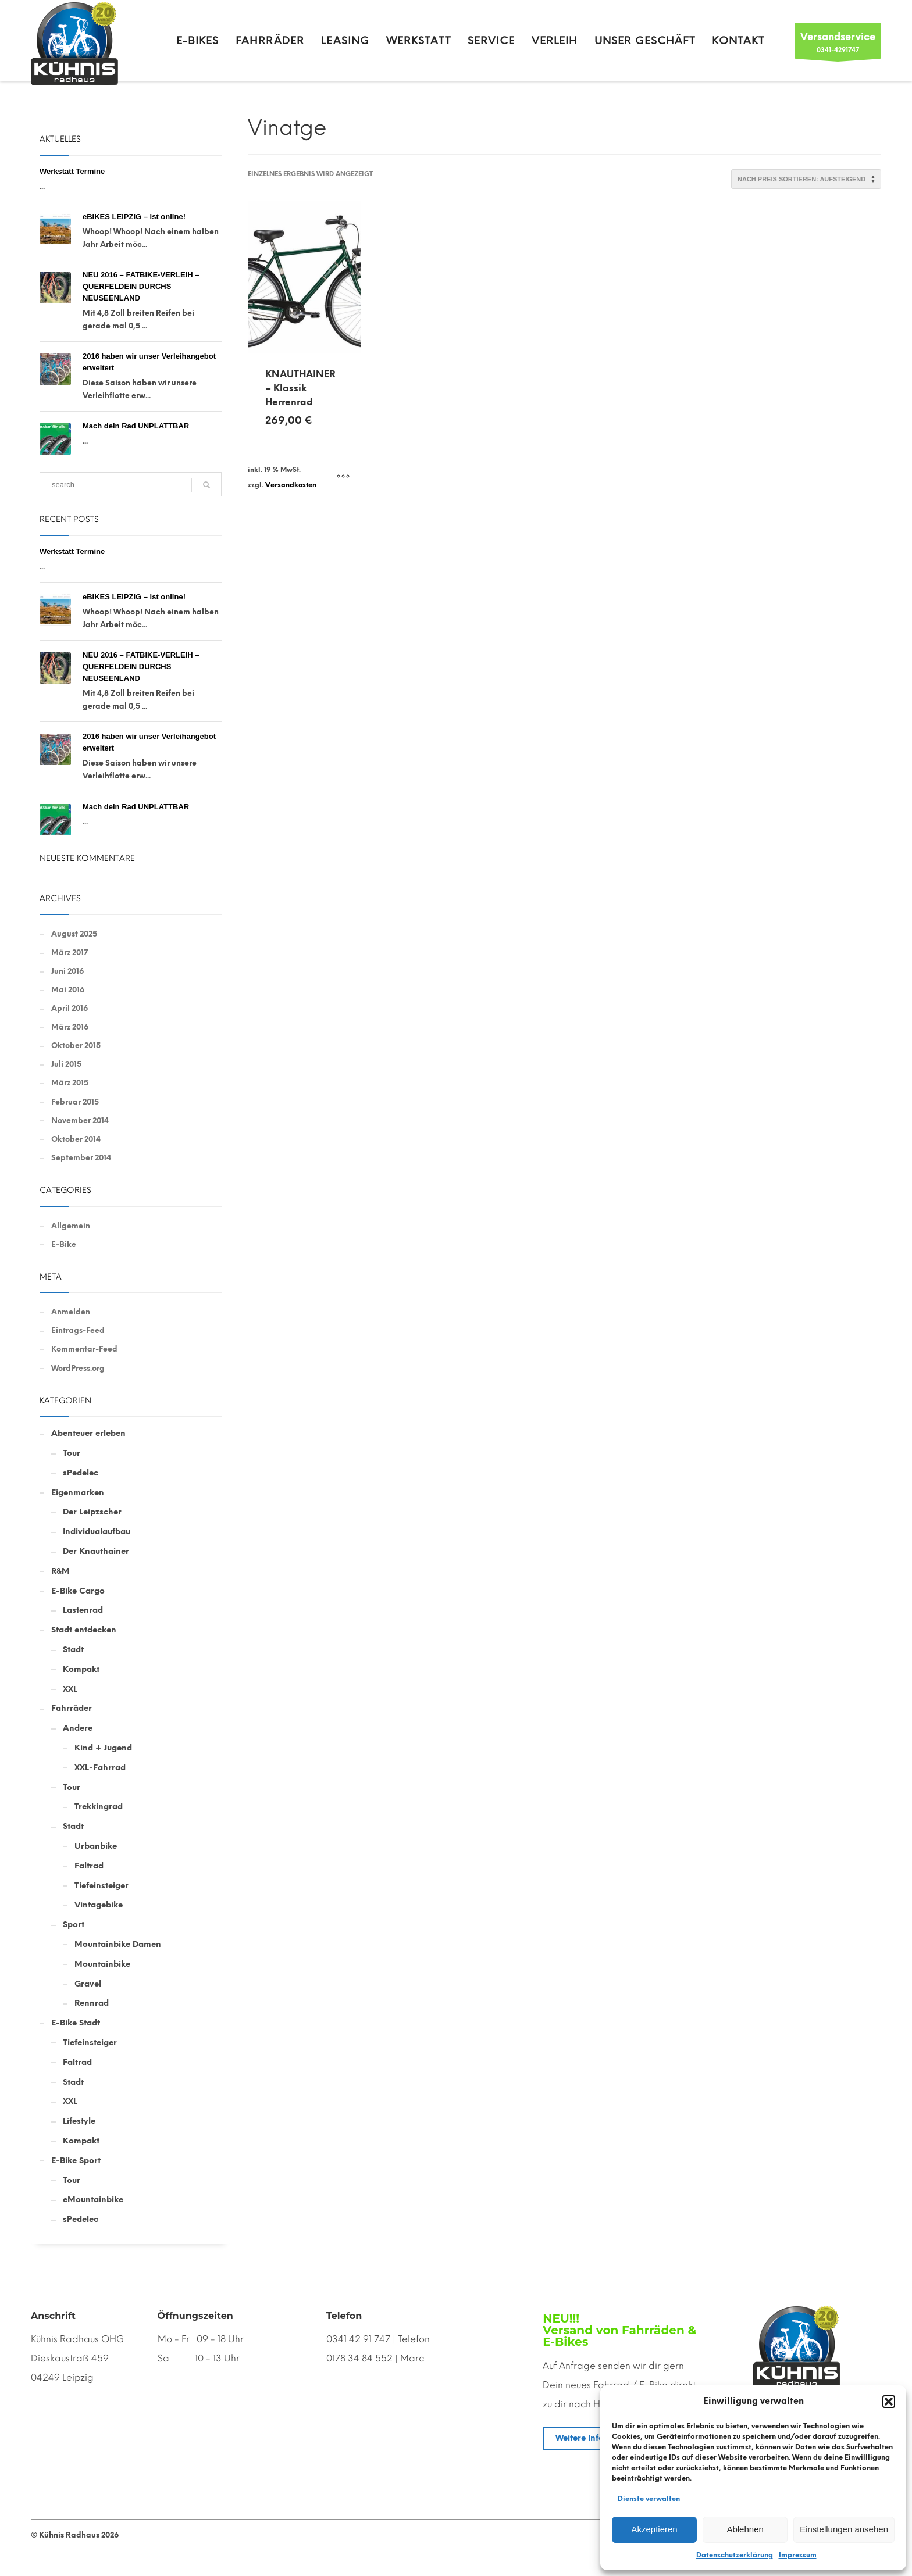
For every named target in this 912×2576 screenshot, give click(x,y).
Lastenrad (83, 1610)
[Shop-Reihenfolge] (806, 179)
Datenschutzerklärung (734, 2555)
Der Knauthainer (96, 1551)
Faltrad (89, 1866)
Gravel (87, 1984)
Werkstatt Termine (72, 171)
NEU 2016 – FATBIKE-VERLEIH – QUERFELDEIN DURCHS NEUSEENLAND (141, 286)
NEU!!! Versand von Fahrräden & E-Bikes (619, 2330)
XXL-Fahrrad (100, 1768)
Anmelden (70, 1311)
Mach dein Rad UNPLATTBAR (136, 425)
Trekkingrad (98, 1807)
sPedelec (80, 1473)
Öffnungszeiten (195, 2315)
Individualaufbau (96, 1532)
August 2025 (74, 934)
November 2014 (80, 1120)
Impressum (798, 2555)
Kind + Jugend (103, 1748)
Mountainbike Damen (117, 1944)
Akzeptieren (654, 2529)
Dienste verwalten (649, 2499)
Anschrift (53, 2315)
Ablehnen (744, 2529)
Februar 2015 (75, 1102)
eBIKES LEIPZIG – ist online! (134, 216)
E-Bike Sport (76, 2161)
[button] (889, 2401)
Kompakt (81, 1669)
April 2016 (69, 1008)
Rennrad (91, 2003)
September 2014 (81, 1157)
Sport (73, 1925)
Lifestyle (79, 2121)
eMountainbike (93, 2200)
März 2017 (69, 952)
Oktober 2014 (76, 1139)
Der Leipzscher (92, 1512)
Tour (71, 1453)
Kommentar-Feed (84, 1349)
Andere (77, 1728)
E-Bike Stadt (75, 2023)
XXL (70, 1689)
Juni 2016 (67, 971)
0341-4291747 (838, 43)
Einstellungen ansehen (844, 2529)
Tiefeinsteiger (101, 1886)
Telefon (344, 2315)
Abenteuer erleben (88, 1433)
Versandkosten (290, 485)
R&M (60, 1571)
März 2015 (69, 1082)
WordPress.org (78, 1368)
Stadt (73, 1650)
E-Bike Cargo (78, 1591)
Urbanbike (95, 1846)
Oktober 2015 (76, 1045)
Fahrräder (71, 1708)
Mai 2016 (67, 989)
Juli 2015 (66, 1064)
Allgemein (70, 1225)
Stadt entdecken (83, 1630)
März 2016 (69, 1027)
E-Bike (63, 1244)
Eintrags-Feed (78, 1330)
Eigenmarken (77, 1493)
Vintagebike (98, 1905)
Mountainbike (102, 1964)
